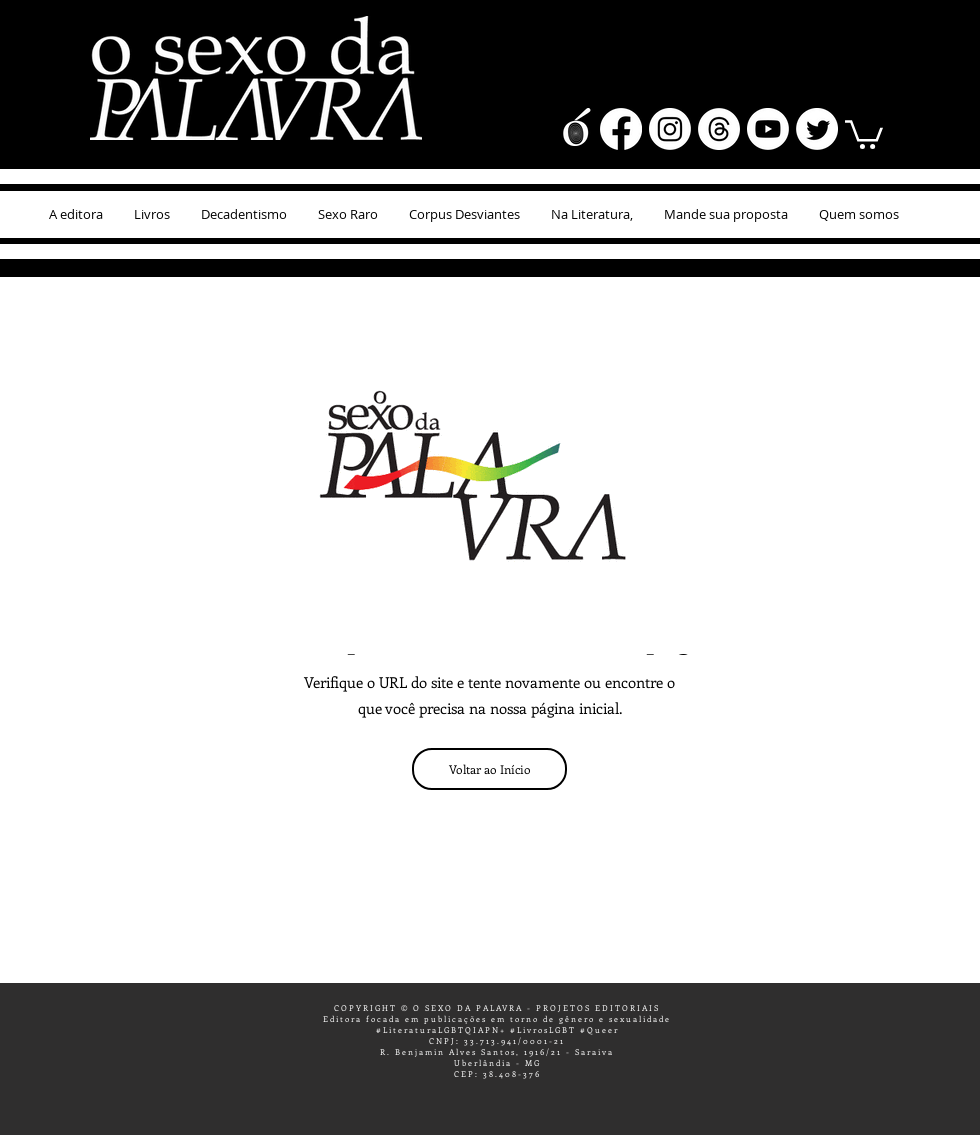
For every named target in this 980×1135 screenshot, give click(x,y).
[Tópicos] (719, 129)
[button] (864, 133)
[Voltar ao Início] (489, 769)
